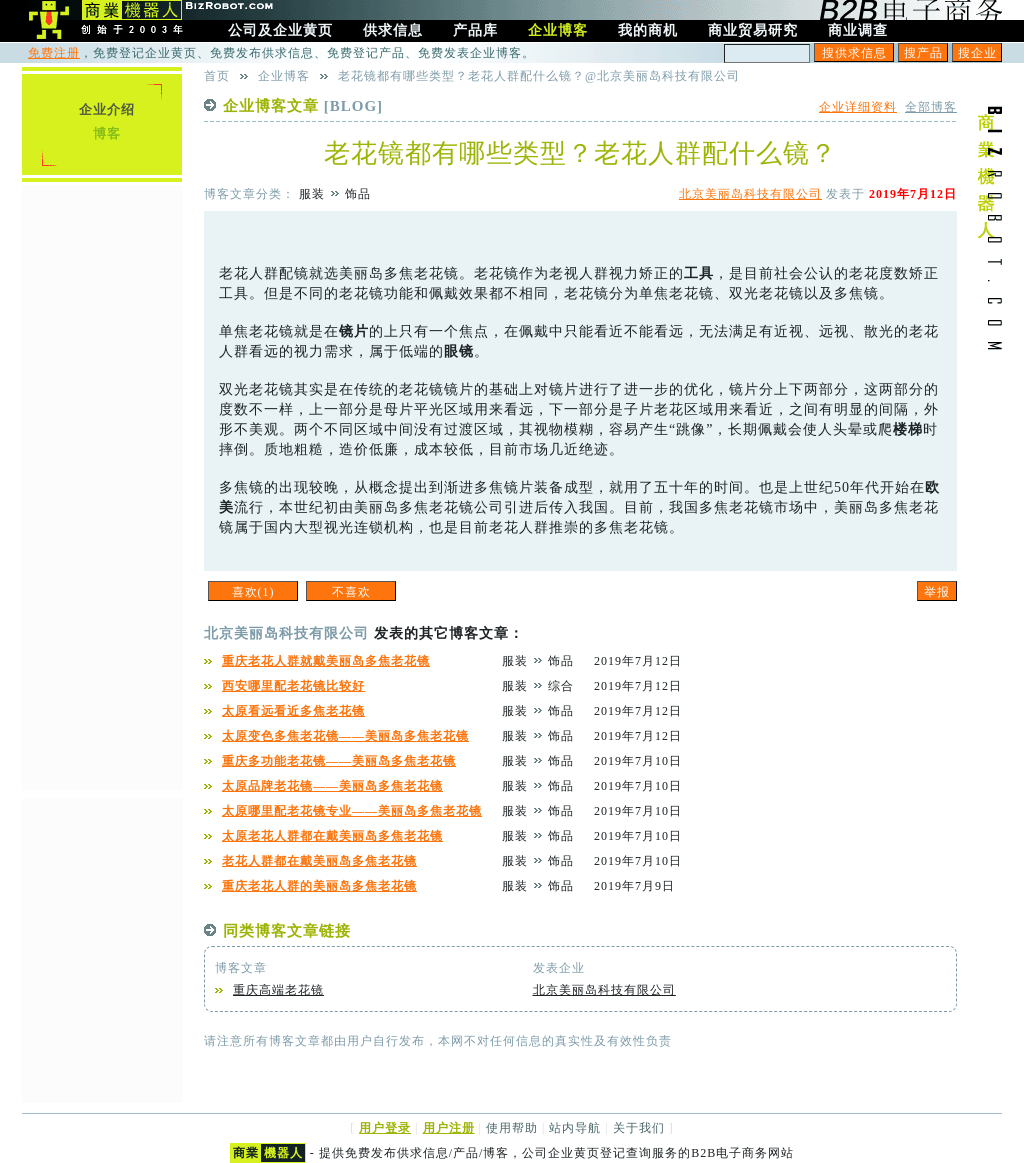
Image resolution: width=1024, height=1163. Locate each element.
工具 (699, 273)
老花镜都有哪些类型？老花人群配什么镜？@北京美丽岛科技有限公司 (539, 76)
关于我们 (639, 1128)
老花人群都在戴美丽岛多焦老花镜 (319, 861)
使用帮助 (512, 1128)
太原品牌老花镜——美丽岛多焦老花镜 (332, 786)
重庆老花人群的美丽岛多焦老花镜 (319, 886)
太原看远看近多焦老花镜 (293, 711)
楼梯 (908, 429)
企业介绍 (107, 109)
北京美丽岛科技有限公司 (750, 194)
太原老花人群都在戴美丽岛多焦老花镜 (332, 836)
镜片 (354, 331)
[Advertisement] (102, 485)
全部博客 (931, 107)
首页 (217, 76)
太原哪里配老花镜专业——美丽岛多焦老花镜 (352, 811)
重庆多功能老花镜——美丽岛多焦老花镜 (339, 761)
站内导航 (575, 1128)
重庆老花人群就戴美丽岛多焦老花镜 (326, 661)
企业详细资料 (858, 107)
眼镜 (459, 351)
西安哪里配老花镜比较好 (293, 686)
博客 (107, 133)
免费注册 (54, 53)
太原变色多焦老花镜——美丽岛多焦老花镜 (345, 736)
